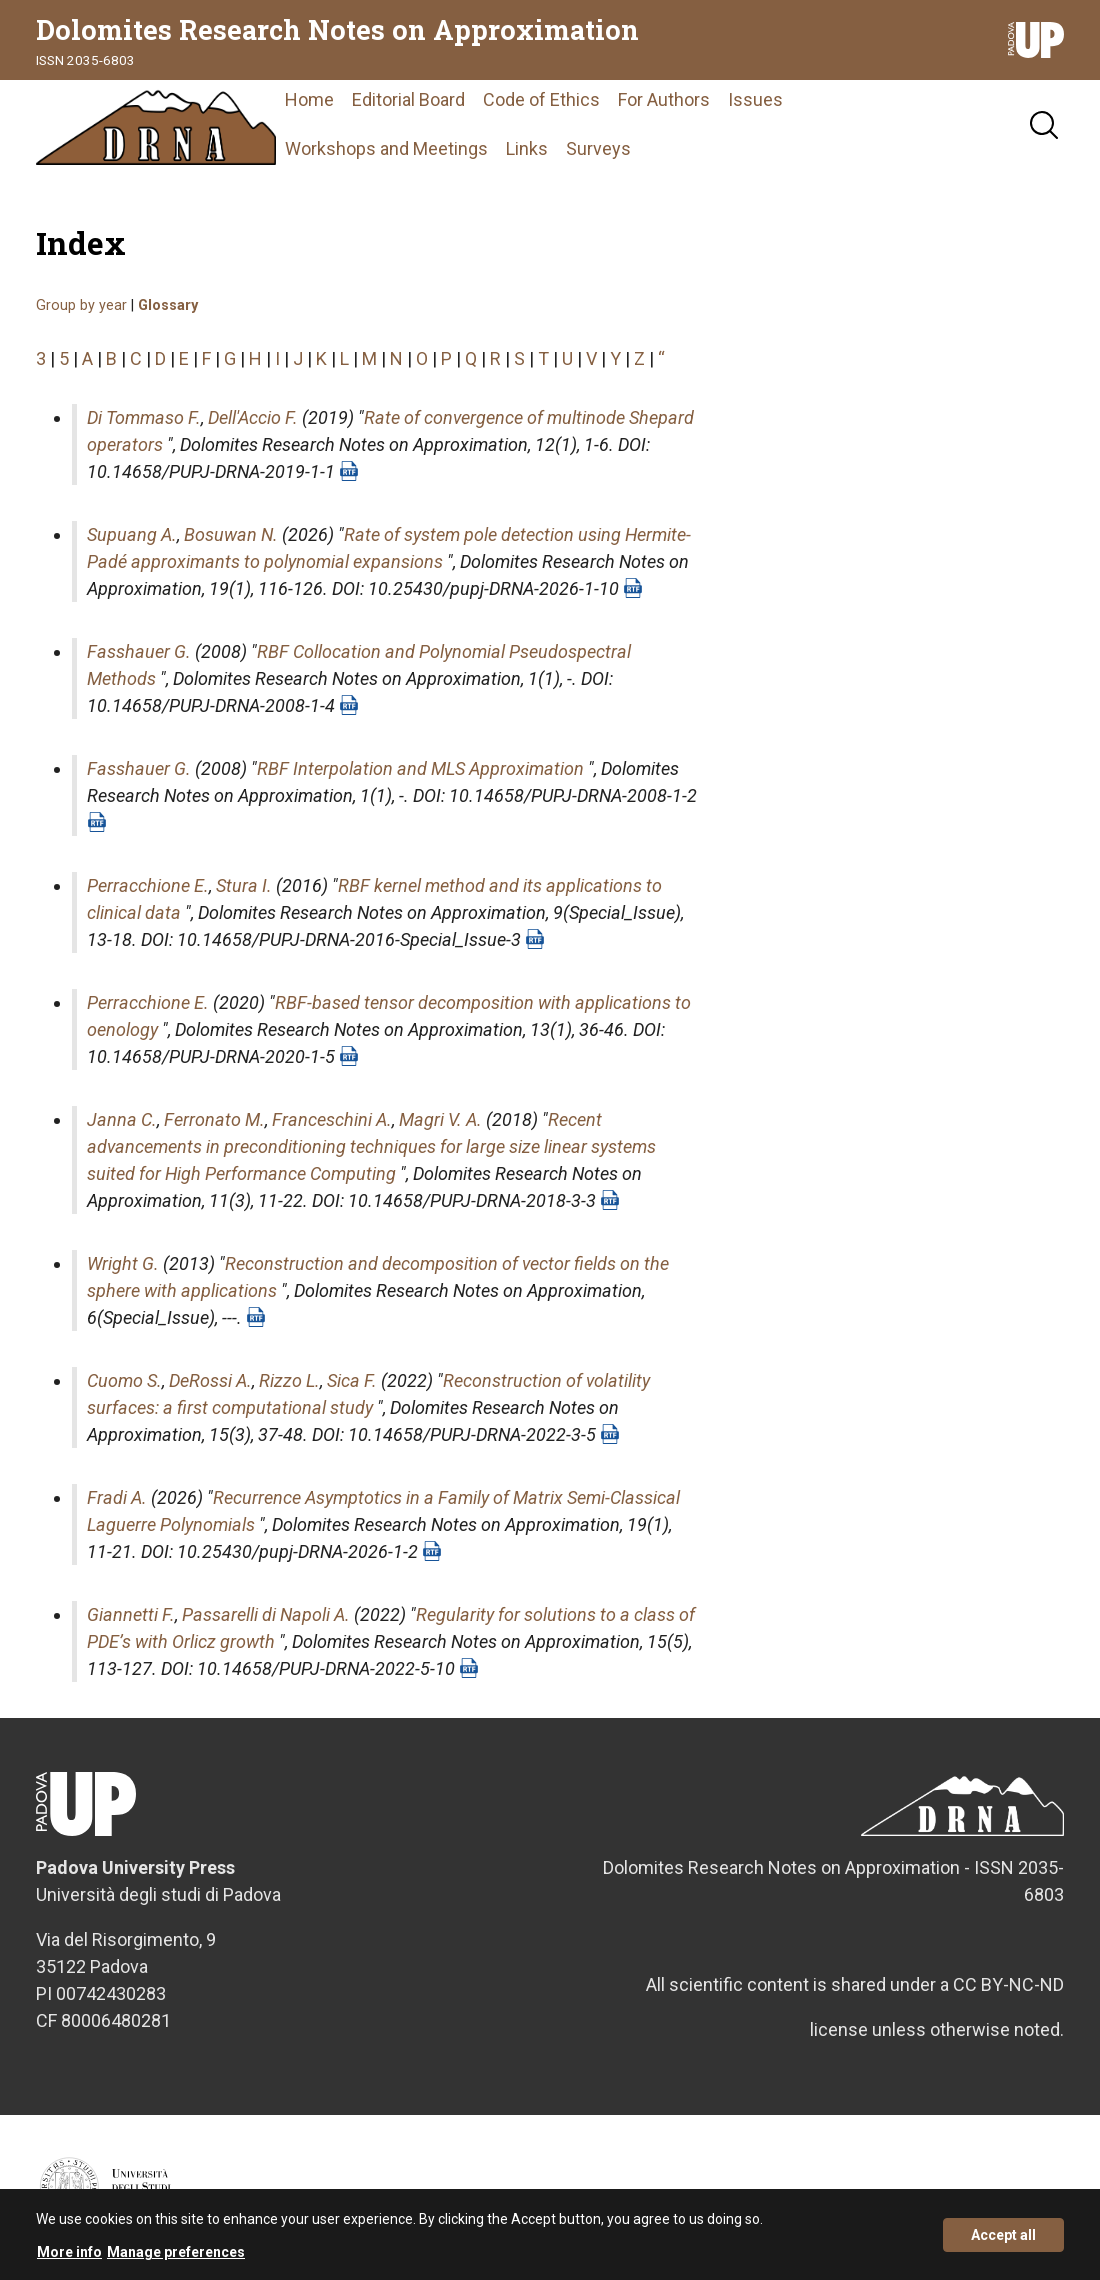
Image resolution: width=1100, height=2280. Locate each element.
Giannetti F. (131, 1614)
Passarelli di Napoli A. (266, 1614)
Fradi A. (117, 1497)
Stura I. (244, 885)
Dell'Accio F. (253, 417)
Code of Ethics (541, 99)
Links (527, 148)
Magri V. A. (440, 1119)
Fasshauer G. (139, 651)
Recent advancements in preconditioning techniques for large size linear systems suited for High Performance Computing (371, 1146)
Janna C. (122, 1119)
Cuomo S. (124, 1380)
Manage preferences (176, 2260)
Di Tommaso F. (144, 417)
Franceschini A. (332, 1119)
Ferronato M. (214, 1119)
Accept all (1003, 2242)
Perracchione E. (148, 885)
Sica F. (352, 1380)
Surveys (598, 148)
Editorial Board (408, 99)
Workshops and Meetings (386, 148)
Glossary (168, 305)
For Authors (664, 99)
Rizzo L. (289, 1380)
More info (69, 2260)
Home (309, 99)
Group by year (81, 305)
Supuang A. (132, 534)
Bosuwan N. (231, 534)
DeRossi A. (210, 1380)
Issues (755, 99)
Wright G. (123, 1263)
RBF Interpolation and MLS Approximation (420, 768)
